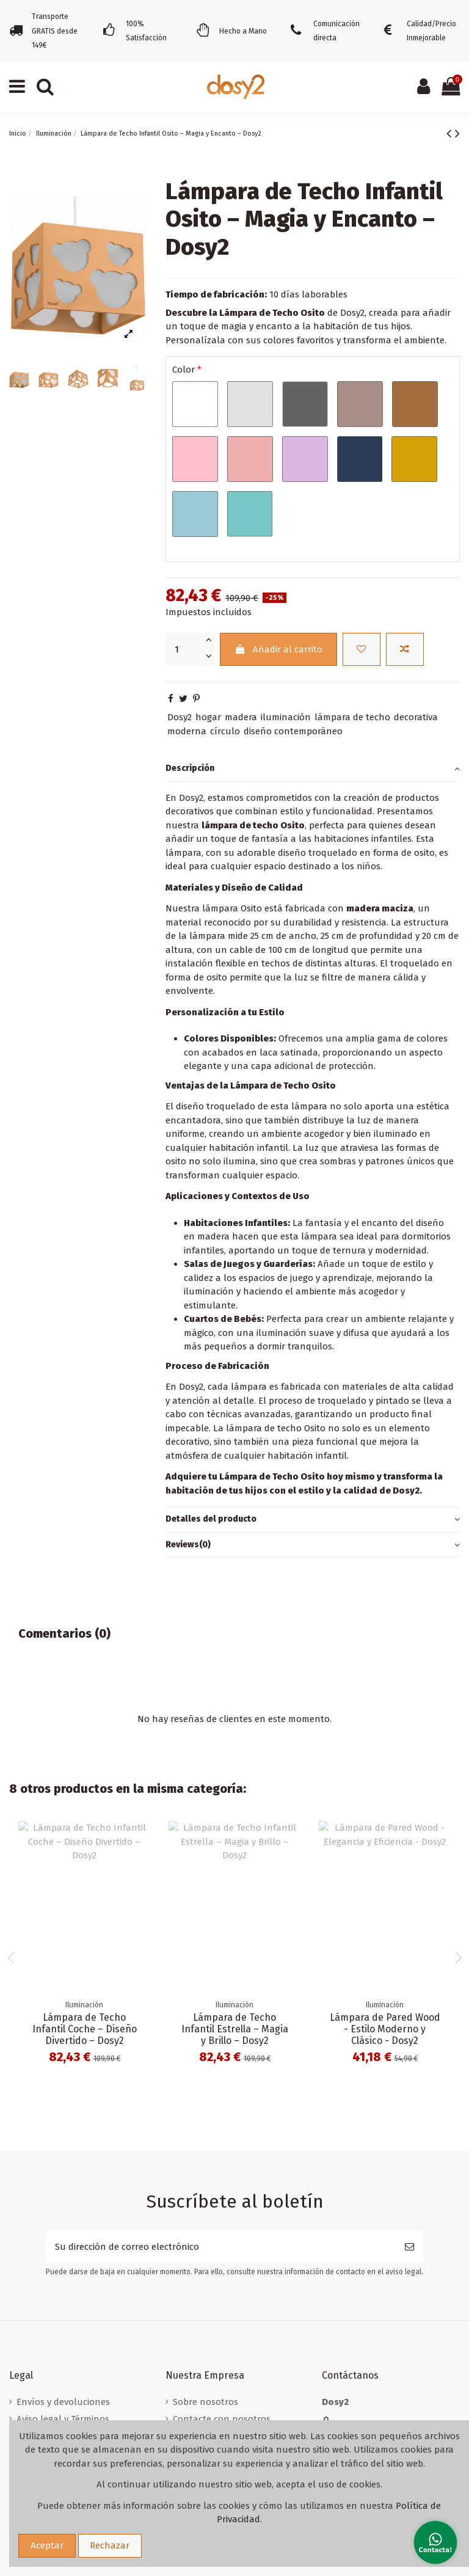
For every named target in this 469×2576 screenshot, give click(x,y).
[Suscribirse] (409, 2247)
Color (187, 369)
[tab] (312, 769)
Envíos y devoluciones (63, 2401)
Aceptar (47, 2545)
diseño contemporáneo (293, 731)
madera (241, 717)
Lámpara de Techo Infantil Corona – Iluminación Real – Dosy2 (385, 2029)
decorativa (416, 717)
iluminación (286, 717)
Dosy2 (179, 717)
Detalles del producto (312, 1519)
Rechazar (109, 2545)
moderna (186, 731)
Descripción (312, 769)
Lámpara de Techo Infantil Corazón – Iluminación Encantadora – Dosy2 (234, 2035)
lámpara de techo (352, 717)
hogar (208, 717)
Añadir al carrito (278, 649)
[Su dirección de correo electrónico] (221, 2247)
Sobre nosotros (205, 2401)
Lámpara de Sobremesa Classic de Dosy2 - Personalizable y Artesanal (84, 2035)
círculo (225, 731)
